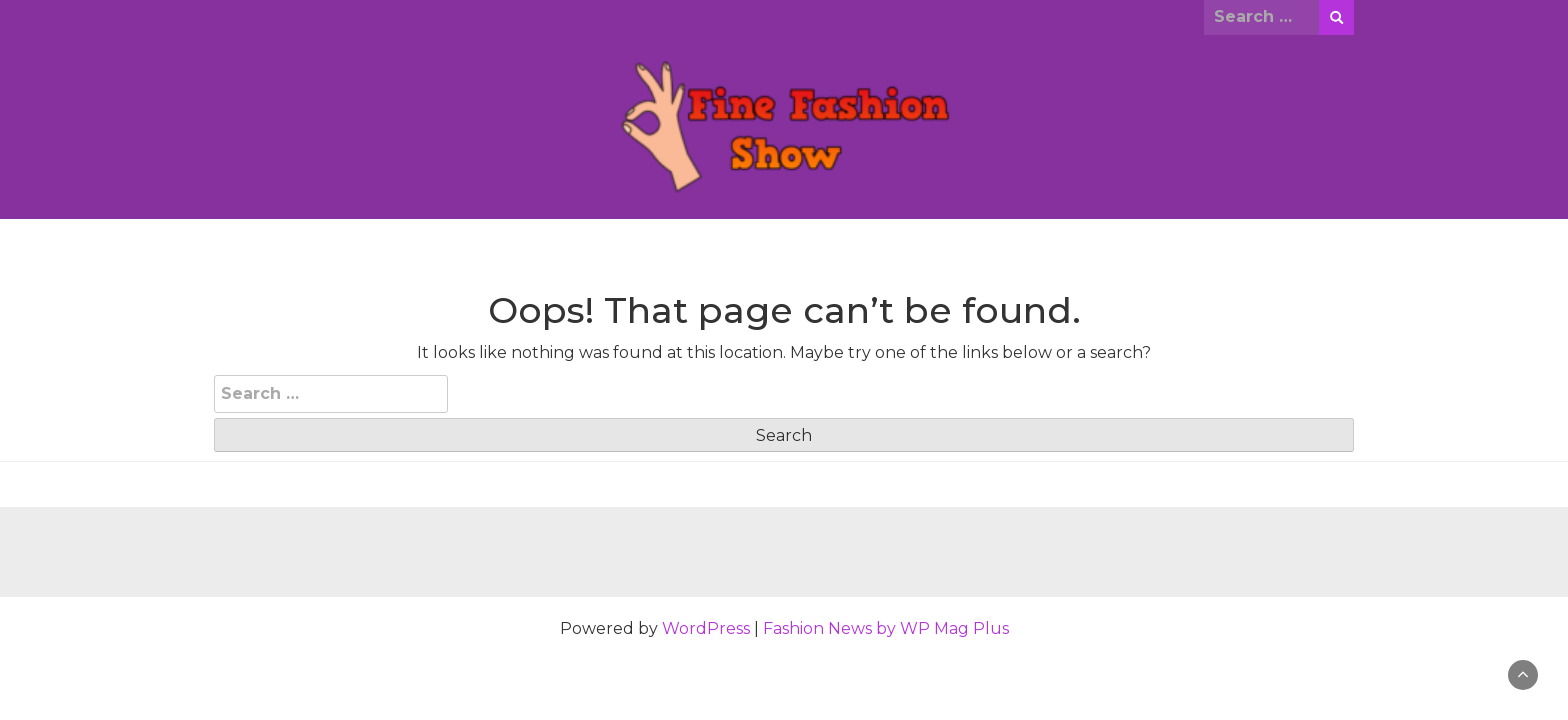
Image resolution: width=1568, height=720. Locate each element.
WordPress (706, 628)
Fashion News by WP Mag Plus (886, 628)
